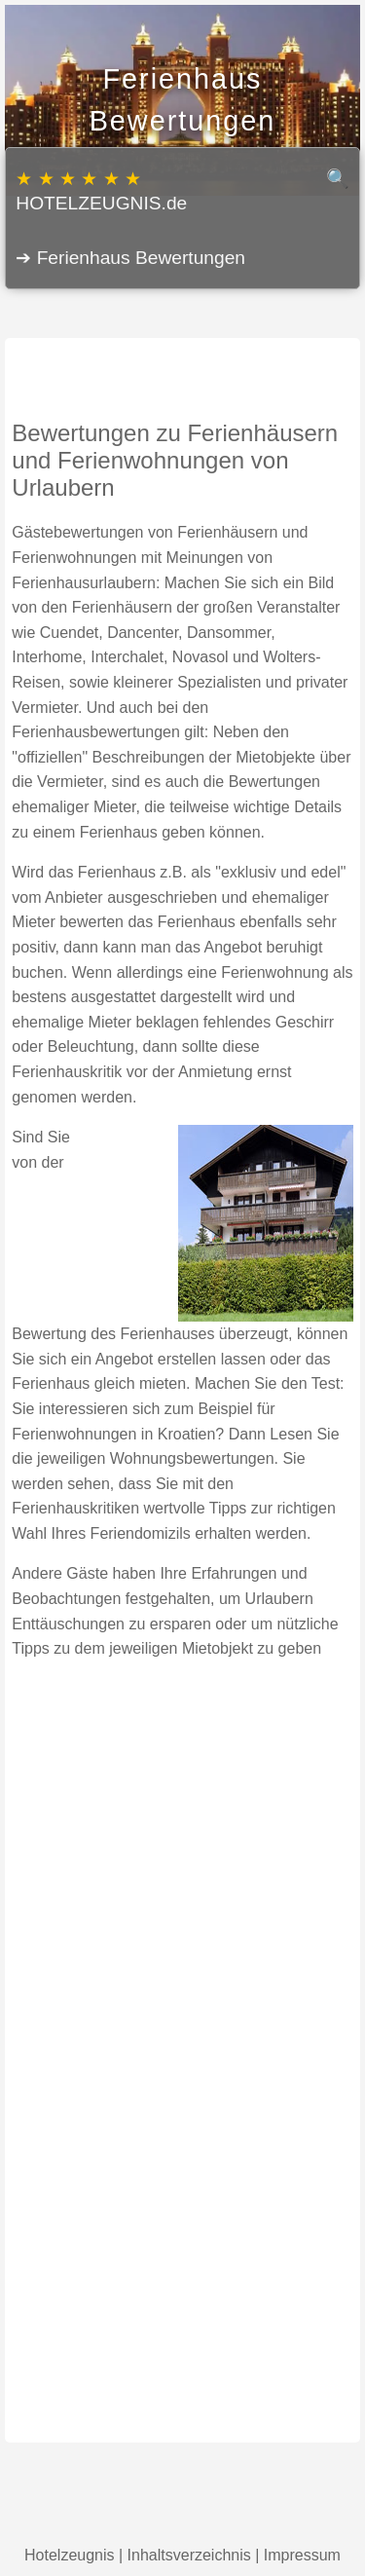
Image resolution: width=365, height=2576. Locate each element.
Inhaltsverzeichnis (189, 2555)
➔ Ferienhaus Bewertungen (130, 257)
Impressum (302, 2555)
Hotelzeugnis (69, 2555)
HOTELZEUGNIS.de (182, 190)
